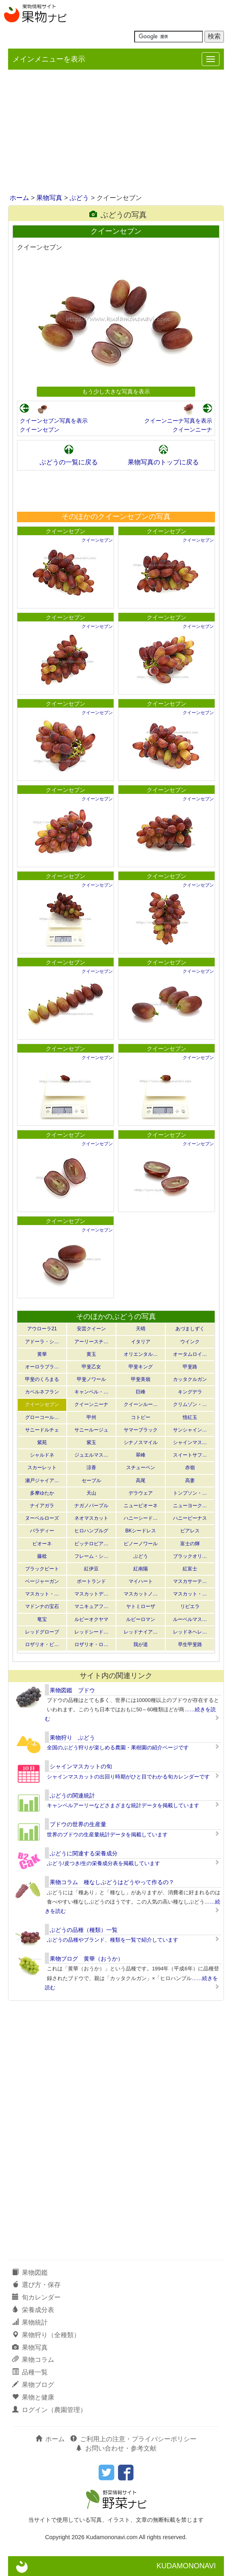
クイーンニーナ (192, 429)
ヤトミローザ (140, 1606)
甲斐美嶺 (140, 1379)
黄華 (42, 1354)
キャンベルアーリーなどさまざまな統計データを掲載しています (123, 1805)
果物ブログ (33, 2384)
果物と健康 (33, 2397)
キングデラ (190, 1392)
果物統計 (30, 2322)
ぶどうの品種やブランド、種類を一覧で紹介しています (112, 1940)
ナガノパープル (91, 1505)
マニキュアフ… (91, 1606)
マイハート (141, 1581)
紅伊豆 (91, 1569)
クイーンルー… (141, 1404)
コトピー (140, 1417)
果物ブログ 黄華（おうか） (86, 1958)
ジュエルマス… (91, 1455)
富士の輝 (190, 1543)
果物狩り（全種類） (46, 2334)
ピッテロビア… (91, 1543)
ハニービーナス (190, 1518)
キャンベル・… (91, 1392)
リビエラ (190, 1606)
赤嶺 (190, 1467)
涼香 (91, 1467)
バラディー (42, 1531)
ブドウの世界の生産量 (78, 1824)
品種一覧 (30, 2372)
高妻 (190, 1480)
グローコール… (42, 1417)
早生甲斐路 (190, 1644)
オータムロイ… (190, 1354)
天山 (91, 1493)
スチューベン (140, 1467)
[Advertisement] (116, 132)
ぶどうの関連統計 (72, 1795)
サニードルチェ (42, 1430)
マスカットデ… (91, 1594)
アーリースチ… (91, 1341)
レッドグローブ (42, 1632)
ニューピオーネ (141, 1505)
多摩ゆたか (42, 1493)
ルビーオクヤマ (91, 1619)
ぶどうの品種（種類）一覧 (84, 1930)
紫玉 (91, 1442)
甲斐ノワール (91, 1379)
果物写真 (49, 197)
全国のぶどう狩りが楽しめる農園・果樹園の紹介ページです (118, 1747)
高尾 (141, 1480)
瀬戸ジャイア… (42, 1480)
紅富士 (190, 1569)
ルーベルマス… (190, 1619)
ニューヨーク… (190, 1505)
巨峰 (141, 1392)
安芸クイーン (91, 1329)
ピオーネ (42, 1543)
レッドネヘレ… (190, 1632)
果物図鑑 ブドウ (72, 1690)
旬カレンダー (36, 2297)
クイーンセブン (39, 429)
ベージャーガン (42, 1581)
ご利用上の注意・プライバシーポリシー (133, 2439)
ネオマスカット (91, 1518)
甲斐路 (190, 1367)
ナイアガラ (42, 1505)
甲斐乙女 (91, 1367)
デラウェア (141, 1493)
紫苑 (42, 1442)
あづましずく (190, 1329)
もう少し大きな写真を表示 (116, 391)
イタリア (140, 1341)
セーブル (91, 1480)
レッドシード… (91, 1632)
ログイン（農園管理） (49, 2409)
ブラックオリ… (190, 1556)
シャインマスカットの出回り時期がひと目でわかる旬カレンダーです (128, 1777)
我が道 (140, 1644)
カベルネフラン (42, 1392)
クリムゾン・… (190, 1404)
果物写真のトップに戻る (163, 462)
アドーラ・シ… (42, 1341)
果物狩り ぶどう (72, 1737)
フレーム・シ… (91, 1556)
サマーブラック (141, 1430)
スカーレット (42, 1467)
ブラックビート (42, 1569)
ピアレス (190, 1531)
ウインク (190, 1341)
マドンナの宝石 (42, 1606)
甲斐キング (141, 1367)
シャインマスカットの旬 (81, 1766)
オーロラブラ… (42, 1367)
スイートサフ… (190, 1455)
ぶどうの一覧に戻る (69, 462)
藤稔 (42, 1556)
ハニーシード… (141, 1518)
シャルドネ (42, 1455)
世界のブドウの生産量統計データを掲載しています (107, 1834)
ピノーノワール (141, 1543)
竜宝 (42, 1619)
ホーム (19, 197)
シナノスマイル (141, 1442)
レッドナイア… (141, 1632)
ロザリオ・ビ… (42, 1644)
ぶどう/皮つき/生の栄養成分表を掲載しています (103, 1863)
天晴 (141, 1329)
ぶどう (79, 197)
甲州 (91, 1417)
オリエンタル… (141, 1354)
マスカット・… (42, 1594)
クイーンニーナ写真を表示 (178, 420)
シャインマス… (190, 1442)
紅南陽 (140, 1569)
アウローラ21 (42, 1329)
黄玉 (91, 1354)
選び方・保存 (36, 2284)
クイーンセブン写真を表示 (54, 420)
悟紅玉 (190, 1417)
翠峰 (141, 1455)
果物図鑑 (30, 2272)
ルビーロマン (140, 1619)
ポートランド (91, 1581)
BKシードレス (140, 1531)
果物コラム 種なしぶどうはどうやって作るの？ (112, 1882)
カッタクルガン (190, 1379)
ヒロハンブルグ (91, 1531)
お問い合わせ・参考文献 (116, 2448)
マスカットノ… (141, 1594)
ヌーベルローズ (42, 1518)
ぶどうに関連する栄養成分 (84, 1853)
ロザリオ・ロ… (91, 1644)
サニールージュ (91, 1430)
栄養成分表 (33, 2309)
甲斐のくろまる (42, 1379)
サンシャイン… (190, 1430)
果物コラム (33, 2359)
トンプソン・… (190, 1493)
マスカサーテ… (190, 1581)
